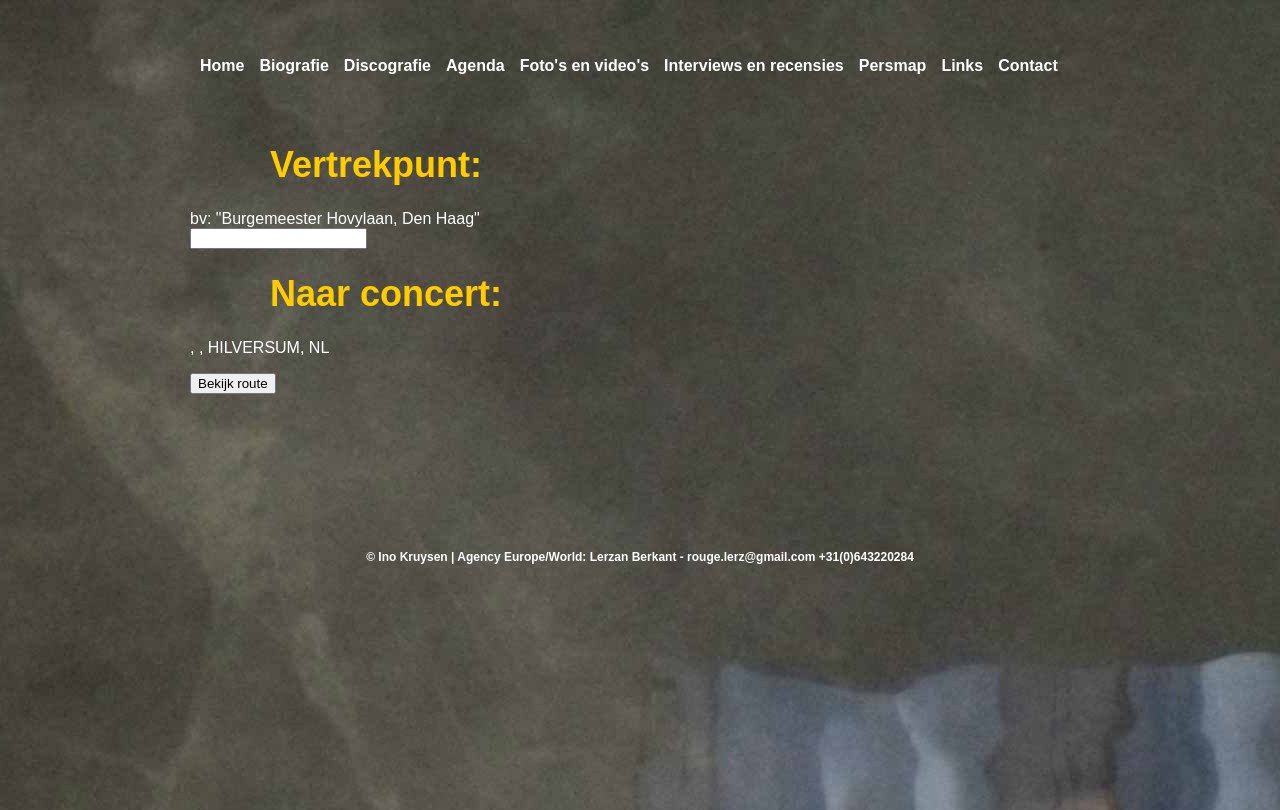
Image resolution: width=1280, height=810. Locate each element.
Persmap (893, 65)
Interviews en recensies (754, 65)
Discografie (387, 65)
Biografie (293, 65)
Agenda (475, 65)
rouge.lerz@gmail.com (751, 557)
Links (962, 65)
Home (222, 65)
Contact (1028, 65)
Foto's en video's (584, 65)
